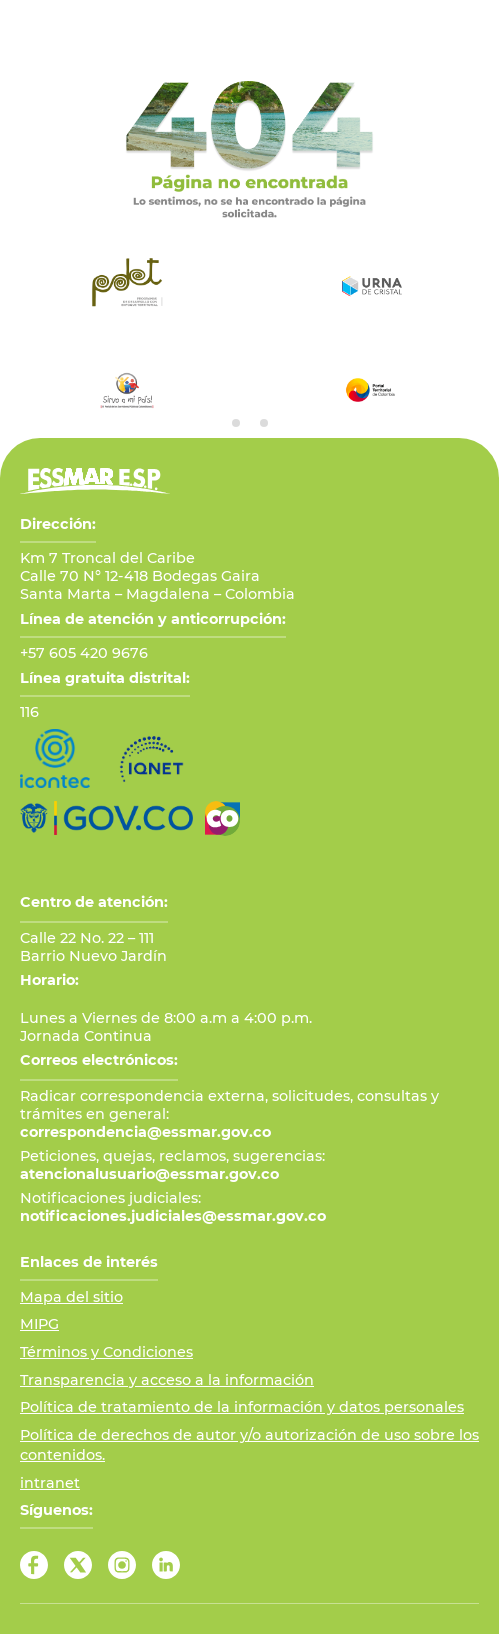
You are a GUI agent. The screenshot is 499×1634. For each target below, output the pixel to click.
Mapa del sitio (71, 1297)
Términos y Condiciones (106, 1352)
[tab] (236, 423)
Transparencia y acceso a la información (167, 1380)
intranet (50, 1483)
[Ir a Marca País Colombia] (222, 818)
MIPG (39, 1324)
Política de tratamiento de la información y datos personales (242, 1407)
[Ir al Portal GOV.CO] (106, 818)
